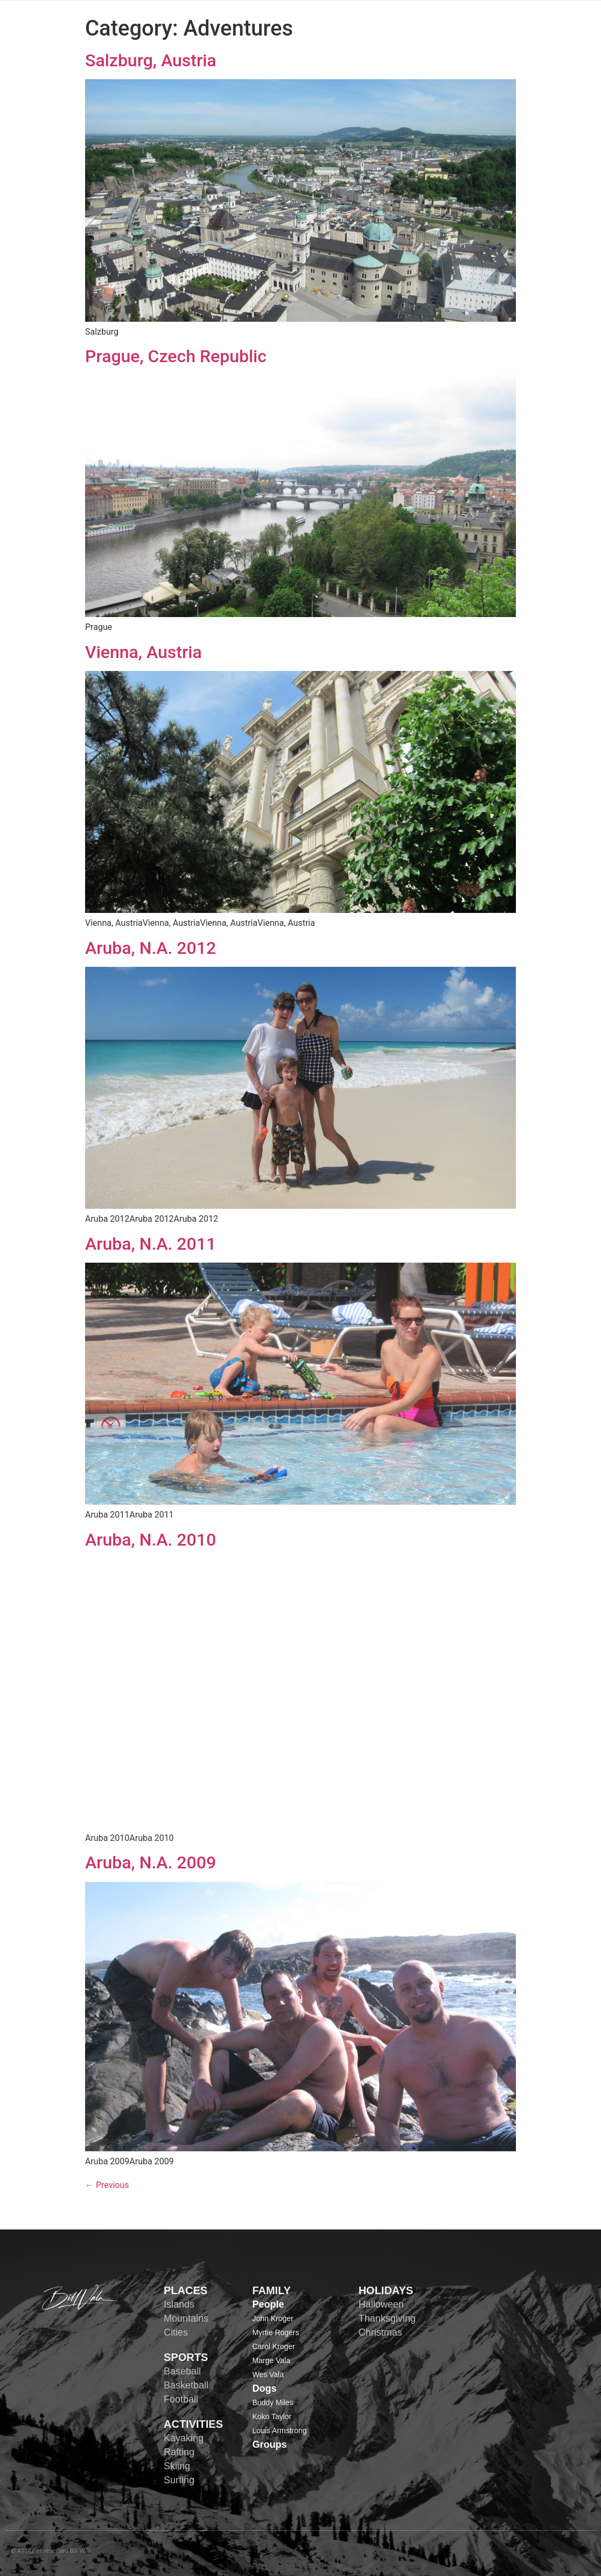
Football (181, 2399)
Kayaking (184, 2438)
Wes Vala (268, 2374)
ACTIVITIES (193, 2424)
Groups (269, 2444)
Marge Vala (271, 2360)
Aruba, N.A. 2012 (150, 948)
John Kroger (272, 2318)
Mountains (186, 2318)
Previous (107, 2185)
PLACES (185, 2290)
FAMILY (271, 2290)
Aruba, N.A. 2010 (150, 1539)
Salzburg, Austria (150, 60)
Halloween (381, 2304)
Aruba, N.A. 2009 (150, 1862)
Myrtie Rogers (275, 2332)
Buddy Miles (272, 2402)
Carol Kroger (273, 2346)
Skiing (177, 2466)
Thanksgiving (387, 2318)
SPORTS (186, 2357)
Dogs (264, 2388)
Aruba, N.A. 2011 (150, 1244)
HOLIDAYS (386, 2290)
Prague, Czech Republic (176, 356)
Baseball (182, 2371)
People (268, 2304)
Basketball (186, 2385)
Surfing (179, 2480)
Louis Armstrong (279, 2430)
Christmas (380, 2332)
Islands (179, 2304)
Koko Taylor (271, 2416)
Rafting (179, 2452)
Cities (176, 2332)
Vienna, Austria (143, 652)
